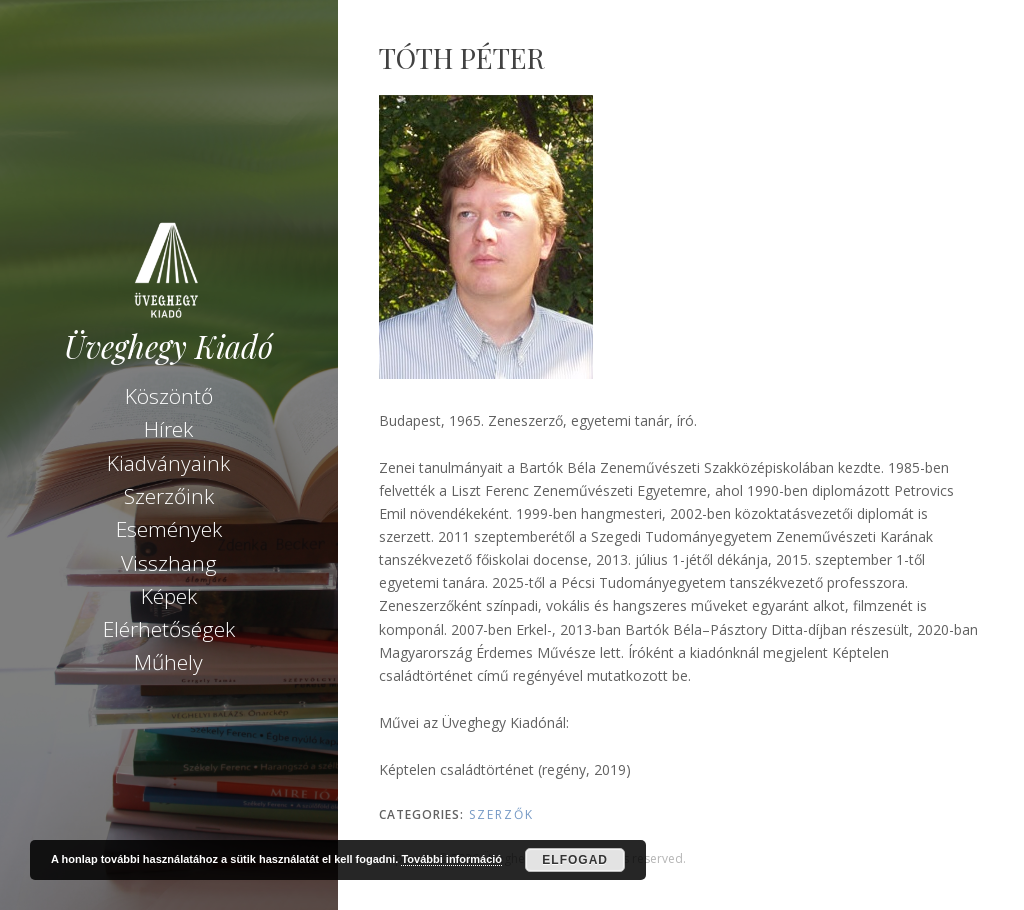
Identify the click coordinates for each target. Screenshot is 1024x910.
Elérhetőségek (169, 629)
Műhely (168, 662)
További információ (451, 859)
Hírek (168, 429)
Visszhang (169, 563)
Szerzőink (169, 496)
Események (169, 529)
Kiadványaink (168, 463)
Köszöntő (169, 396)
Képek (169, 596)
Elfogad (575, 860)
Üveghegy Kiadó (168, 346)
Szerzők (501, 814)
